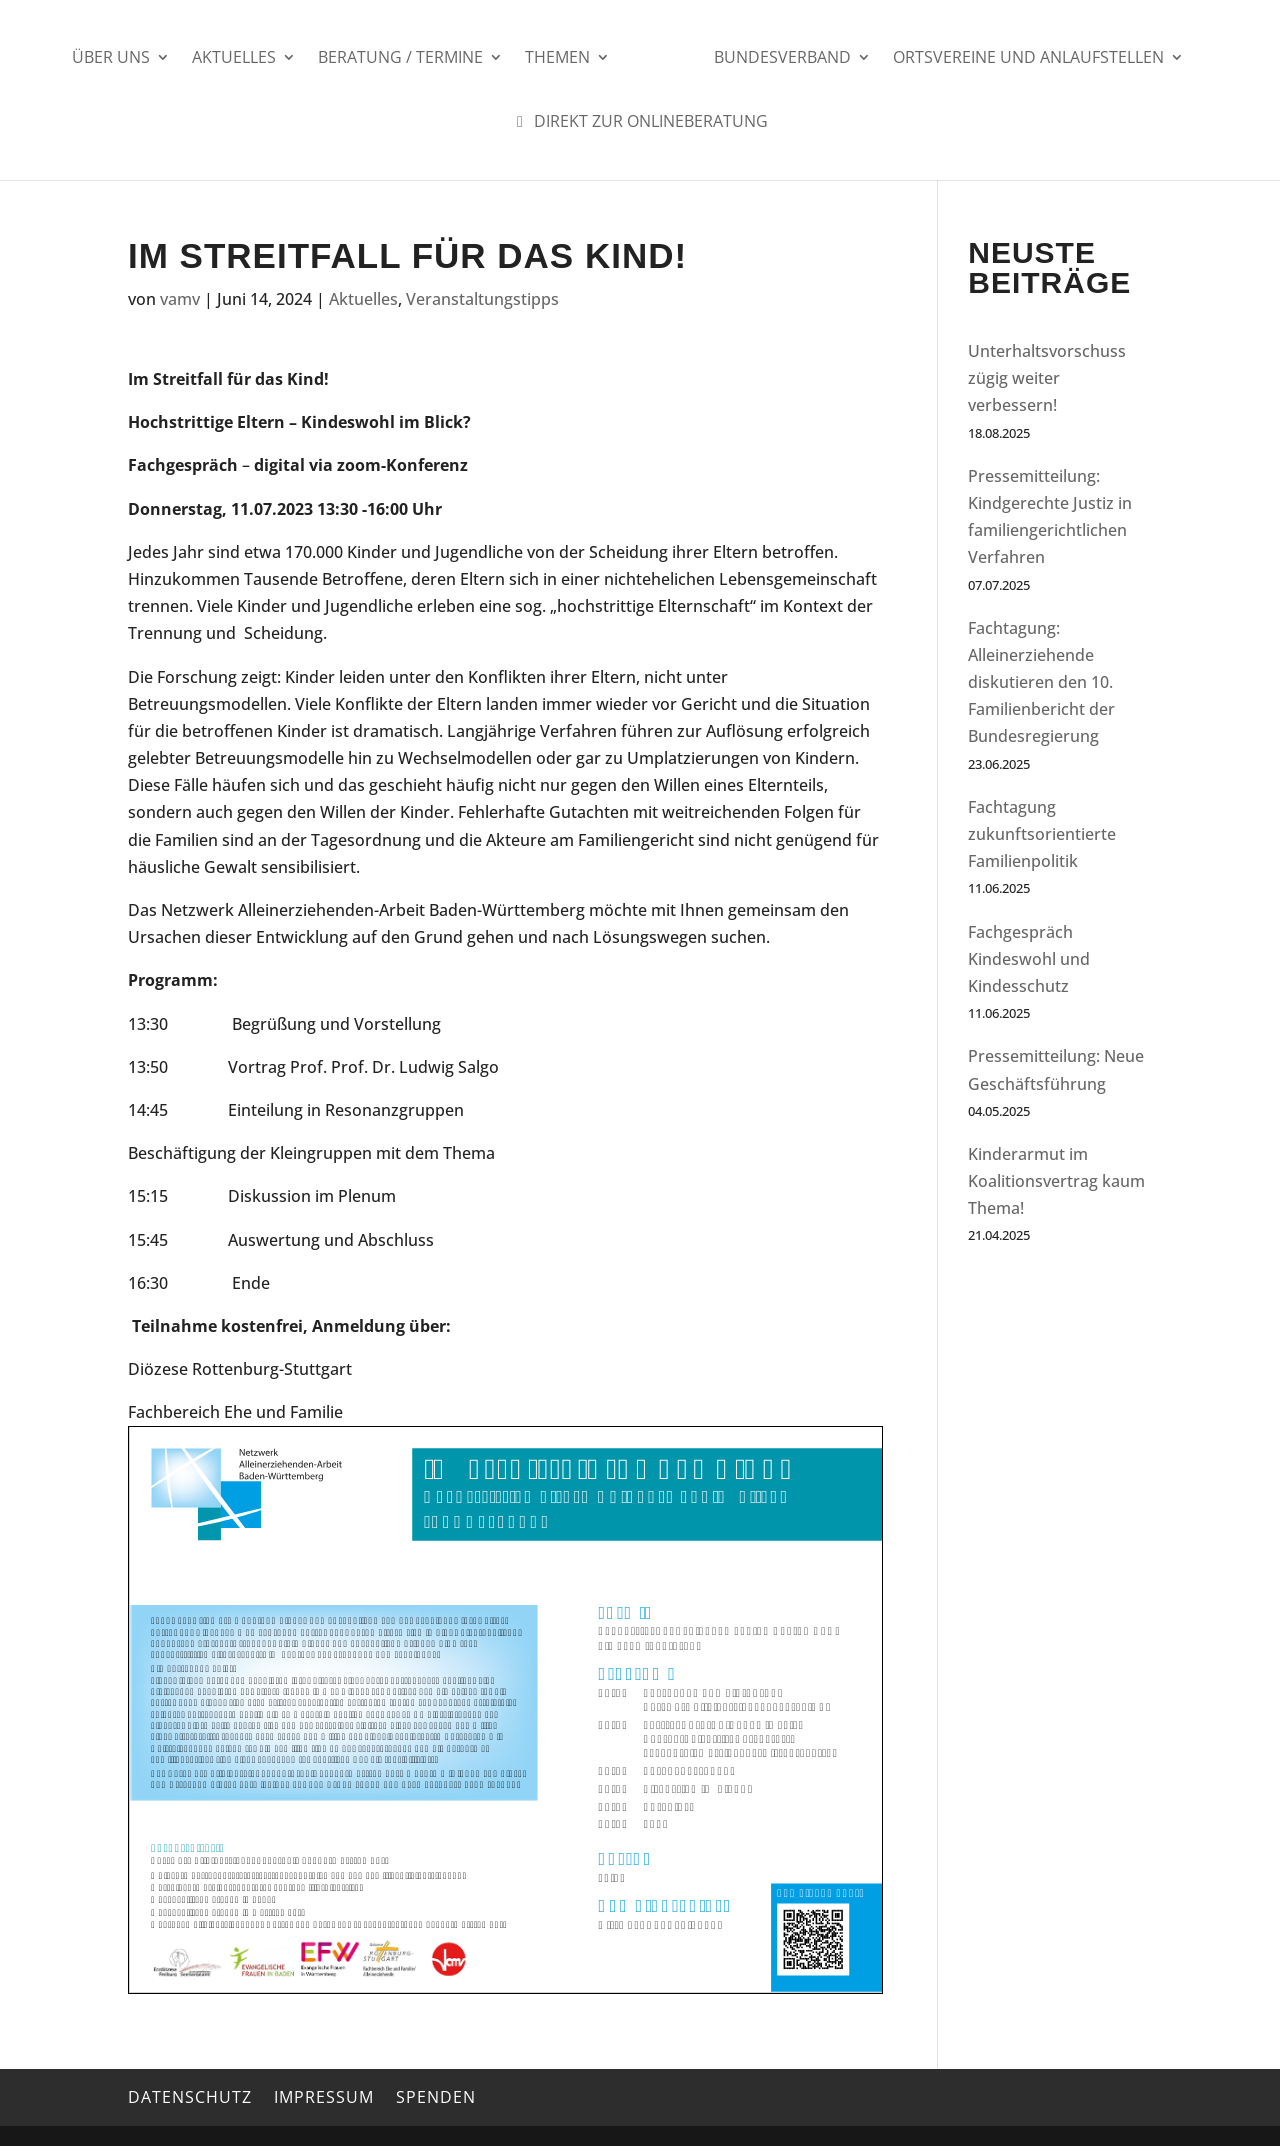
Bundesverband (782, 59)
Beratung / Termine (400, 59)
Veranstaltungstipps (482, 299)
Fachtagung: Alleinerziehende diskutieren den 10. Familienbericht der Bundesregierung (1041, 682)
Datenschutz (190, 2097)
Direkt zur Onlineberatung (639, 123)
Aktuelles (234, 59)
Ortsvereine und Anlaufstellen (1028, 59)
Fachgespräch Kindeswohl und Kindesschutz (1029, 959)
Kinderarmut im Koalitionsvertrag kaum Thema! (1056, 1181)
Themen (557, 59)
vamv (180, 299)
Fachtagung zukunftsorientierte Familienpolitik (1042, 834)
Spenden (436, 2097)
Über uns (111, 59)
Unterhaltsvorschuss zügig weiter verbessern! (1047, 378)
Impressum (324, 2097)
